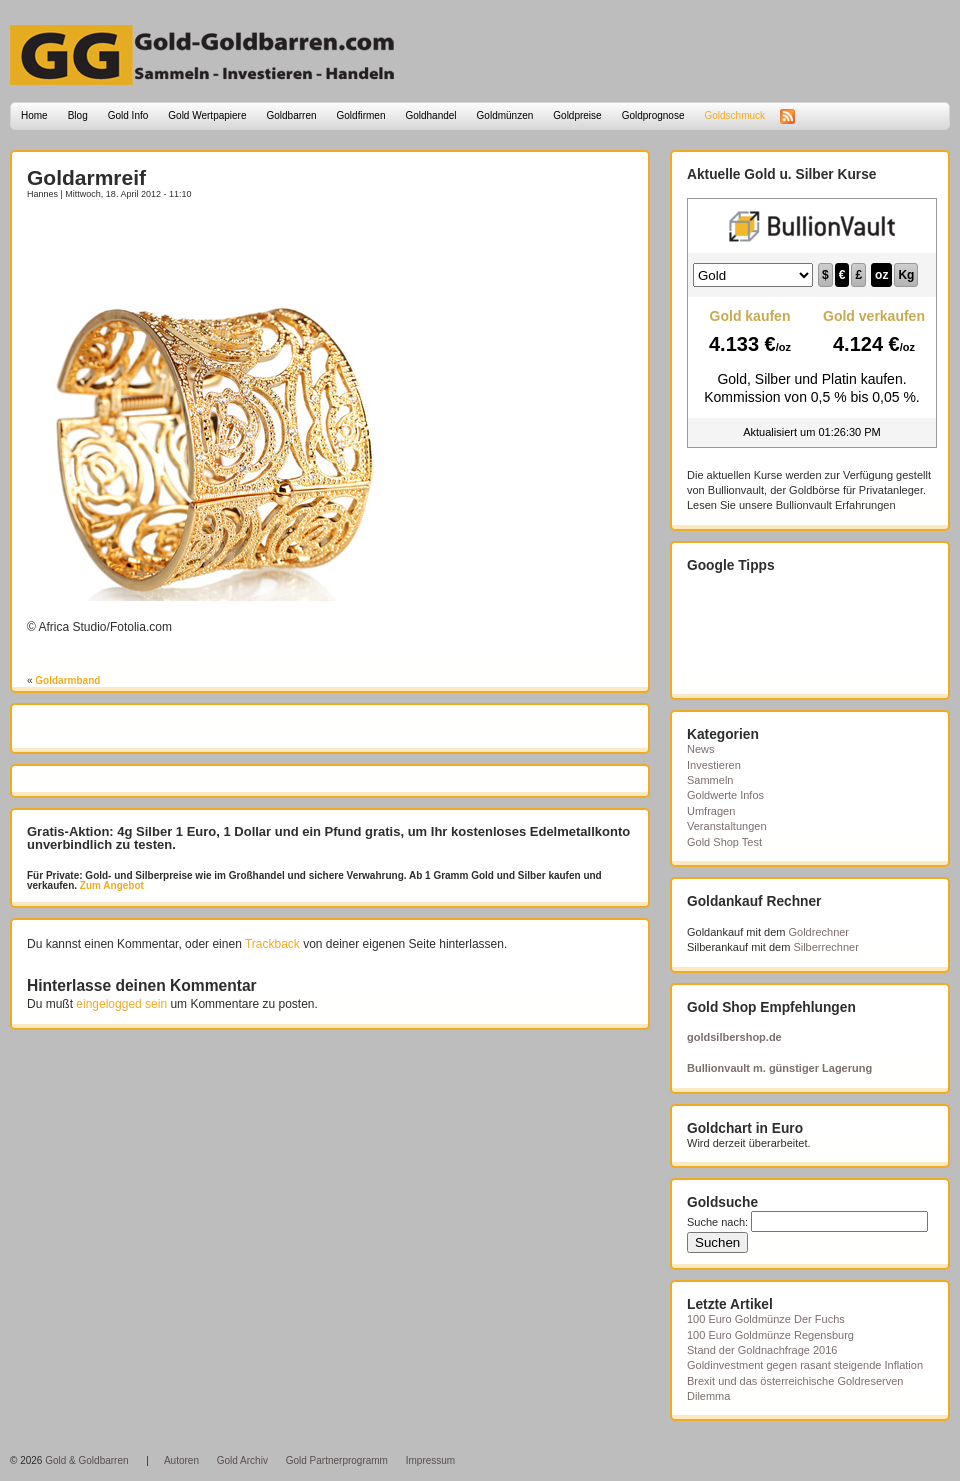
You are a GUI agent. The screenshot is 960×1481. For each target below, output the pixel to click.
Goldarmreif (86, 177)
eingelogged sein (121, 1004)
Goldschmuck (734, 115)
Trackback (272, 944)
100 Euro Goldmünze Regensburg (770, 1335)
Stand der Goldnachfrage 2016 (762, 1350)
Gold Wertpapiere (207, 115)
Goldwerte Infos (725, 795)
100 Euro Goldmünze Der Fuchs (766, 1319)
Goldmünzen (505, 115)
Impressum (430, 1460)
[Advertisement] (144, 247)
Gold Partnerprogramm (337, 1460)
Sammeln (710, 780)
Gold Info (128, 115)
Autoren (181, 1460)
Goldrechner (819, 932)
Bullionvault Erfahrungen (836, 505)
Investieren (714, 765)
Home (34, 115)
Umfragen (711, 811)
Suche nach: (717, 1222)
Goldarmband (67, 680)
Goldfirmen (361, 115)
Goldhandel (430, 115)
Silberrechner (825, 947)
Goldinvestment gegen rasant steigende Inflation (805, 1365)
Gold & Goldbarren (86, 1460)
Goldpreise (577, 115)
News (701, 749)
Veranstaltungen (727, 826)
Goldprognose (653, 115)
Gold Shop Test (724, 842)
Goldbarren (292, 115)
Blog (78, 115)
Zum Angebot (110, 885)
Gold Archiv (242, 1460)
